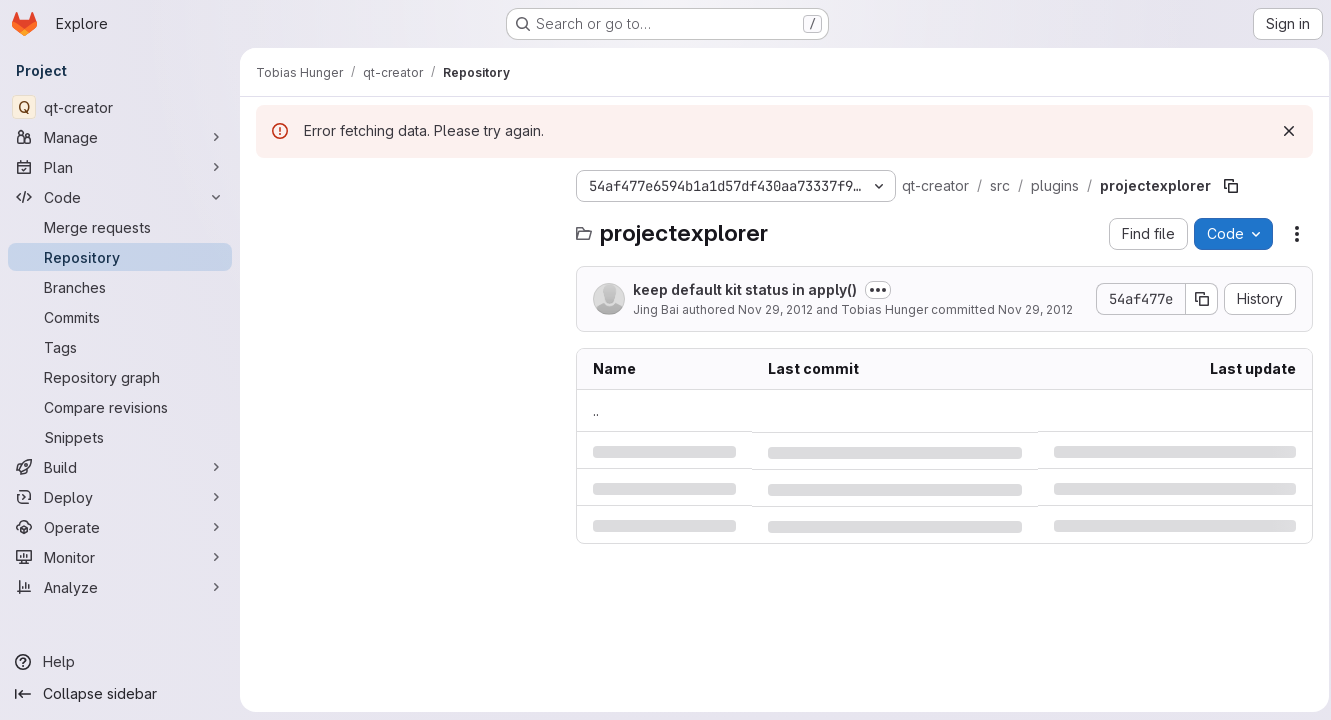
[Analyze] (120, 587)
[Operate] (120, 527)
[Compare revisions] (120, 407)
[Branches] (120, 287)
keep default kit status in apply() (745, 289)
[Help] (120, 662)
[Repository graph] (120, 377)
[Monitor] (120, 557)
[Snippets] (120, 437)
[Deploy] (120, 497)
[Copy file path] (1231, 186)
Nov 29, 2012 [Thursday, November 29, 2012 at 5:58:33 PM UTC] (775, 309)
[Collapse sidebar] (120, 694)
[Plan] (120, 167)
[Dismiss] (1283, 131)
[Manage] (120, 137)
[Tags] (120, 347)
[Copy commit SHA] (1196, 299)
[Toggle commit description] (878, 290)
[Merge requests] (120, 227)
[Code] (120, 197)
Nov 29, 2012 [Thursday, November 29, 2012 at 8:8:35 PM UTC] (1035, 309)
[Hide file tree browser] (272, 186)
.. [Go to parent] (596, 410)
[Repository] (120, 257)
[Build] (120, 467)
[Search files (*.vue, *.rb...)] (406, 226)
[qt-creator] (120, 107)
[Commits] (120, 317)
